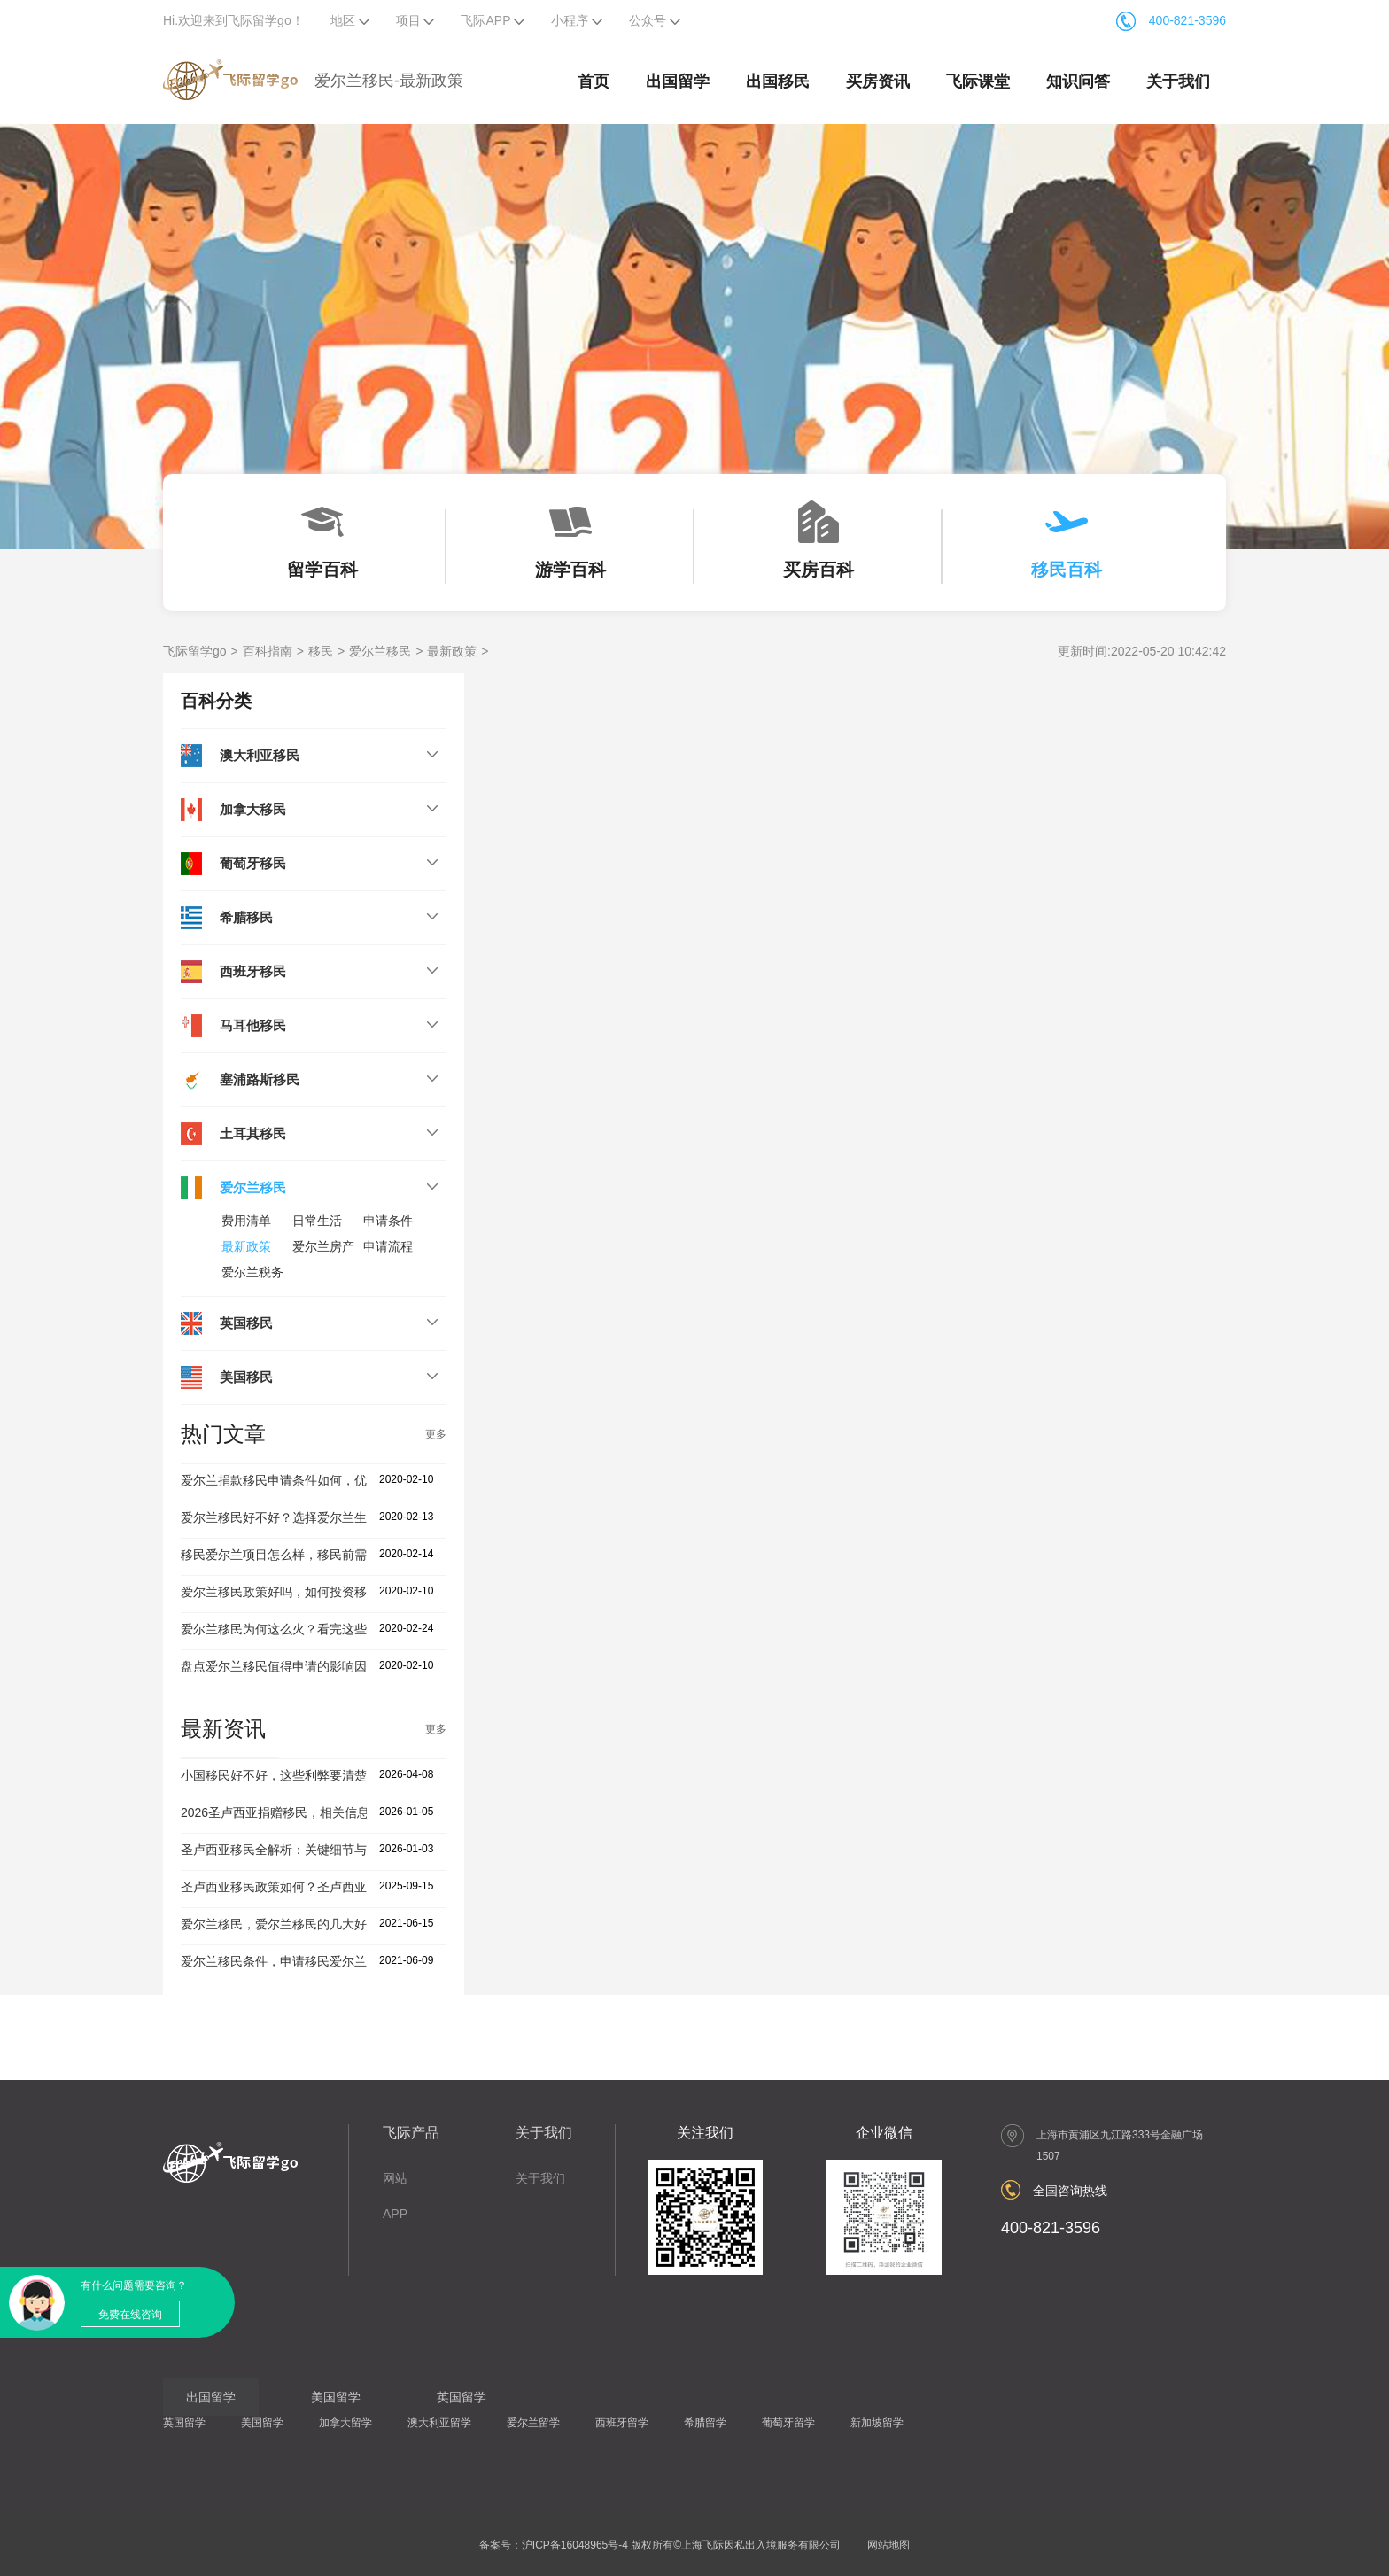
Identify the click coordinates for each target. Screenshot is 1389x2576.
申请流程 (388, 1246)
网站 (395, 2178)
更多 (435, 1434)
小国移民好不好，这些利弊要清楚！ (280, 1775)
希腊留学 (705, 2423)
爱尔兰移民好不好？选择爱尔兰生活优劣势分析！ (317, 1517)
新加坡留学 (877, 2423)
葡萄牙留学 (788, 2423)
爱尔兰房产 (323, 1246)
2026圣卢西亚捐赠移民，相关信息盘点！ (294, 1812)
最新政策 (452, 651)
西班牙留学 (621, 2423)
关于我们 (1178, 81)
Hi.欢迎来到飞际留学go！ (233, 20)
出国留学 (678, 81)
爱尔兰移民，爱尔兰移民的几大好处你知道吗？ (311, 1924)
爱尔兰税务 (252, 1272)
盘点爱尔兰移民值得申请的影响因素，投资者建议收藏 (329, 1666)
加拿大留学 (345, 2423)
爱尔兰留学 (533, 2423)
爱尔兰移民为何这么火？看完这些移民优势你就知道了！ (336, 1629)
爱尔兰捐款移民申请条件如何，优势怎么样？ (305, 1480)
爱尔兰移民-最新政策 (388, 80)
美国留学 (262, 2423)
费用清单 (246, 1220)
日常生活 (317, 1220)
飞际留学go (195, 651)
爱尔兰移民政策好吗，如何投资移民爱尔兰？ (305, 1592)
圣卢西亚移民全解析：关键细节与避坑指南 (298, 1850)
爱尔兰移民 (380, 651)
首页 (593, 81)
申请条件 (388, 1220)
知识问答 (1078, 81)
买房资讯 (878, 81)
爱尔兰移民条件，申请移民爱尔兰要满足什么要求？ (323, 1961)
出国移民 (778, 81)
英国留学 (184, 2423)
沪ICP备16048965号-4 (575, 2545)
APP (395, 2214)
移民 (320, 651)
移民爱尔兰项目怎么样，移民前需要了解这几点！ (317, 1555)
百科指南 (267, 651)
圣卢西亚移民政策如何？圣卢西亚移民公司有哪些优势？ (336, 1887)
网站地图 (888, 2545)
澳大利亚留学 (439, 2423)
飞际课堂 (978, 81)
